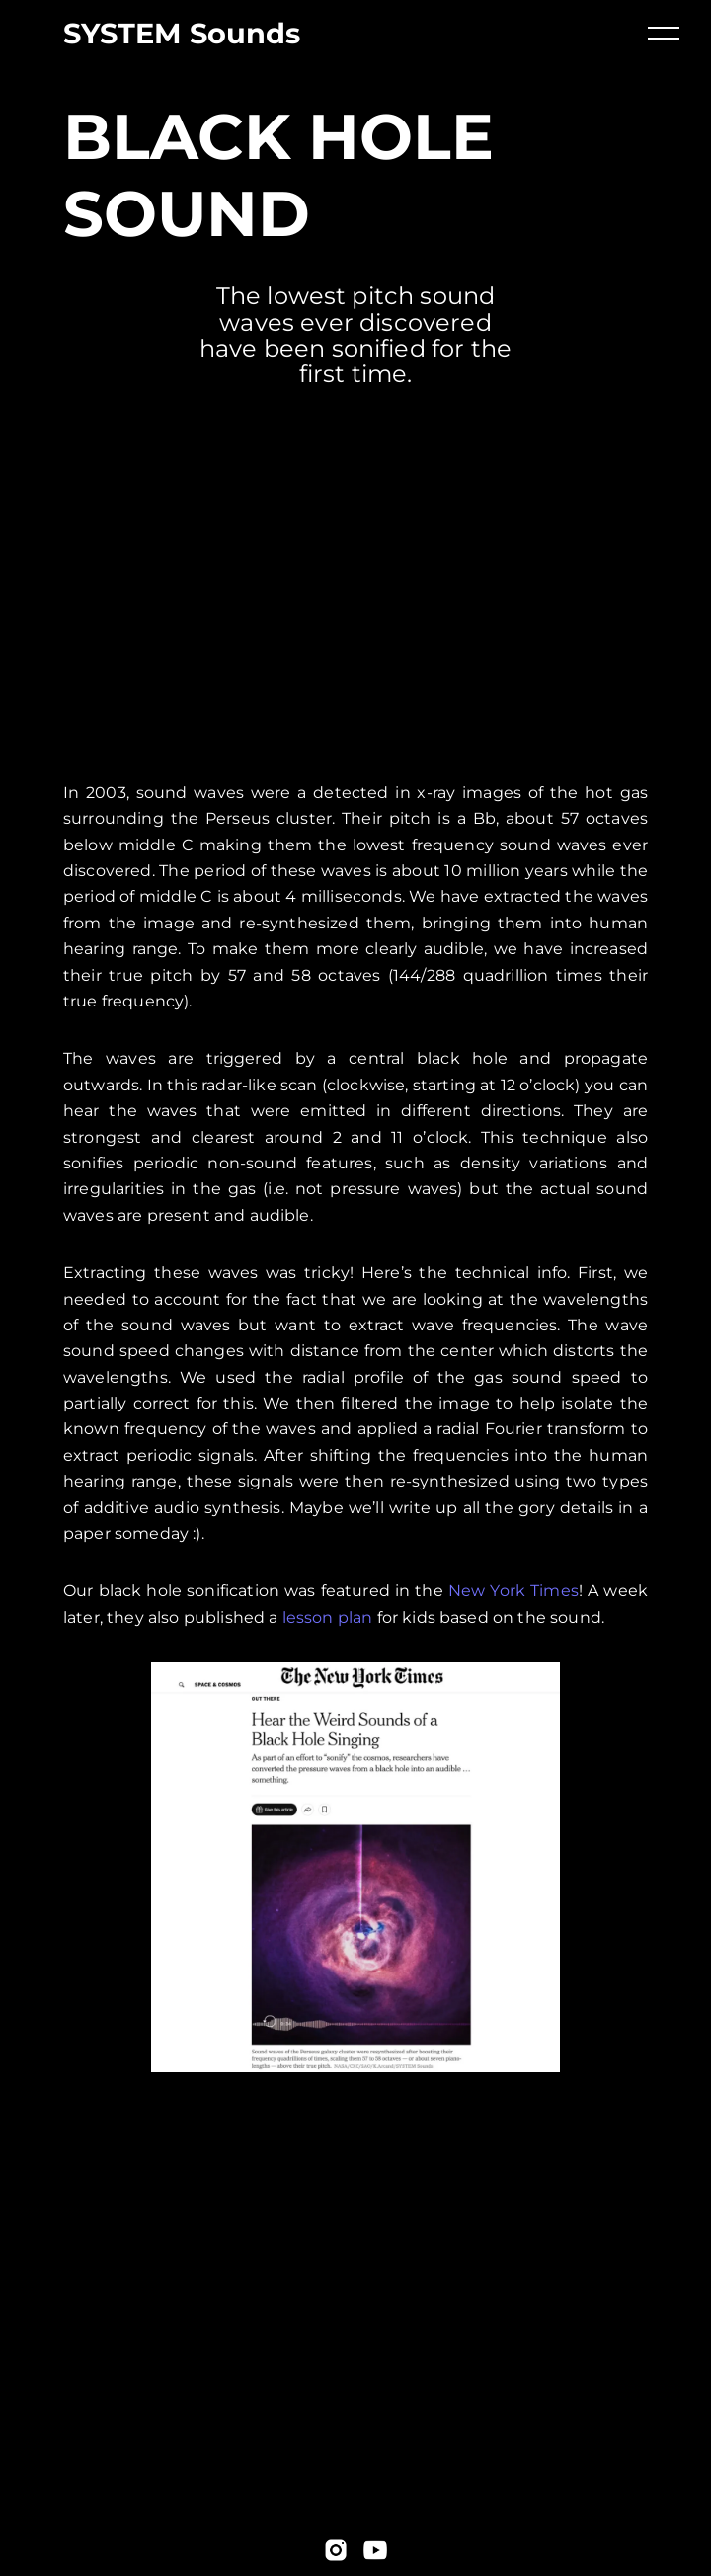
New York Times (513, 1590)
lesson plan (327, 1617)
